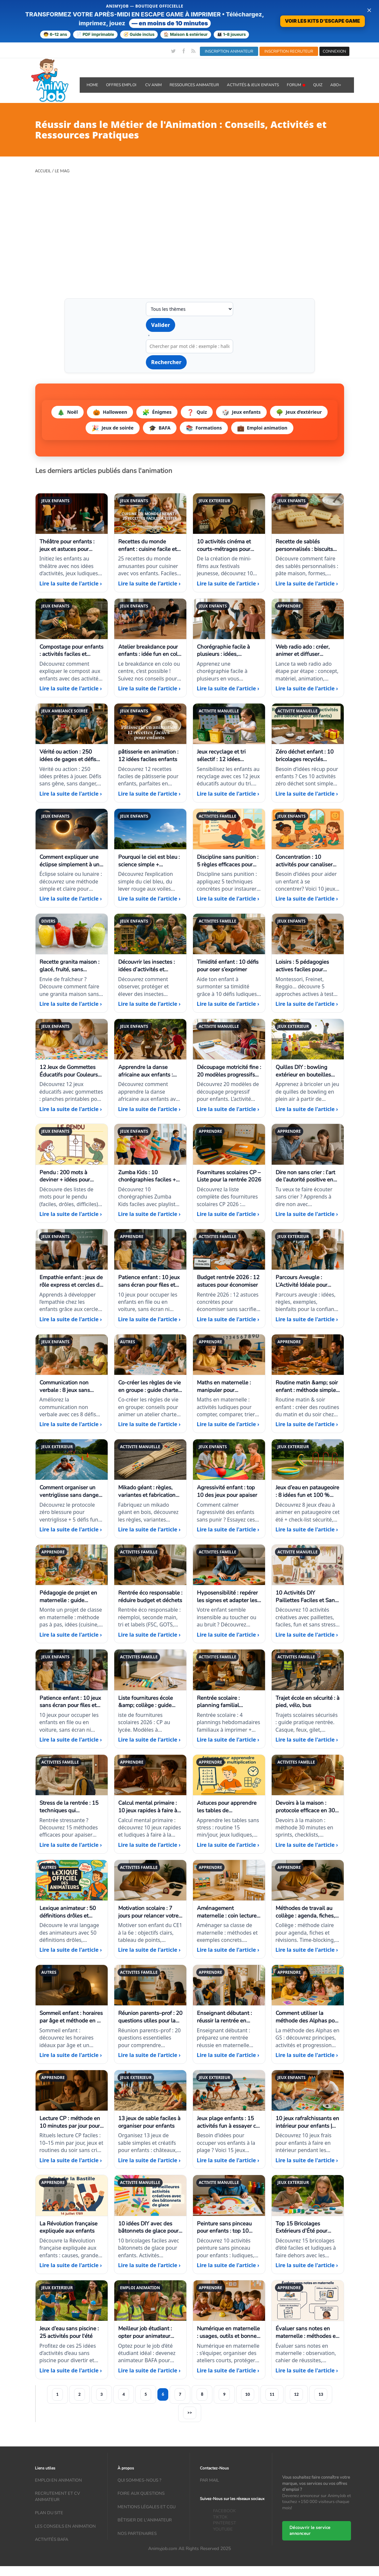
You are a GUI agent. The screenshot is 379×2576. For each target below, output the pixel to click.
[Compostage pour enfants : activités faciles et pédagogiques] (71, 648)
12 (296, 2394)
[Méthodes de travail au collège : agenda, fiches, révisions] (307, 1909)
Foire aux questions (141, 2493)
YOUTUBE (223, 2529)
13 (320, 2394)
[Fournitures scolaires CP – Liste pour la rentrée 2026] (229, 1173)
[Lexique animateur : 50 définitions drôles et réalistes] (71, 1909)
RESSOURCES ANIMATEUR (194, 84)
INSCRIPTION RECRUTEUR (288, 51)
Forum (296, 84)
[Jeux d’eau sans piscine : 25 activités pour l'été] (71, 2329)
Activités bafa (51, 2539)
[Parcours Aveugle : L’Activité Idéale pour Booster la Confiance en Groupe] (307, 1278)
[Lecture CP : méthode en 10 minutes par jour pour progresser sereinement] (71, 2119)
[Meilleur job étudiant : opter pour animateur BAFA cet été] (150, 2329)
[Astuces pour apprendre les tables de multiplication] (229, 1804)
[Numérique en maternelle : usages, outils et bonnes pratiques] (229, 2329)
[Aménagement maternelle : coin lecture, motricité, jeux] (229, 1909)
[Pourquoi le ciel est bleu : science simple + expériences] (150, 858)
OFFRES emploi (121, 84)
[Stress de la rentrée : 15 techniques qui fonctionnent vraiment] (71, 1804)
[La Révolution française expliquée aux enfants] (71, 2224)
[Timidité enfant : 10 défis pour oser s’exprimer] (229, 963)
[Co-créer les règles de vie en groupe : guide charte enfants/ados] (150, 1383)
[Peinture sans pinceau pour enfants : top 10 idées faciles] (229, 2224)
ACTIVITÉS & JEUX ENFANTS (253, 84)
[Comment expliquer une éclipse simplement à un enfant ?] (71, 858)
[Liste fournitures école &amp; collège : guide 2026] (150, 1698)
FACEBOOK (224, 2511)
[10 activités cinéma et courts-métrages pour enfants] (229, 542)
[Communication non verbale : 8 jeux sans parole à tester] (71, 1383)
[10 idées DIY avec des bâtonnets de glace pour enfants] (150, 2224)
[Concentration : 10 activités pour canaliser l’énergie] (307, 858)
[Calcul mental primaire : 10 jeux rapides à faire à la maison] (150, 1804)
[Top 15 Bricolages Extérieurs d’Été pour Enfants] (307, 2224)
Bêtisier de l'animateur (145, 2520)
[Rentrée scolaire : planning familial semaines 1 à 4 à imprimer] (229, 1698)
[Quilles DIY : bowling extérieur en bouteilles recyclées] (307, 1068)
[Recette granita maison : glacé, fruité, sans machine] (71, 963)
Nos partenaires (137, 2534)
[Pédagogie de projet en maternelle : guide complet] (71, 1594)
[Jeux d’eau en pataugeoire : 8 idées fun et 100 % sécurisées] (307, 1488)
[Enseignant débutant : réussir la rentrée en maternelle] (229, 2014)
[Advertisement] (189, 231)
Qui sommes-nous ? (139, 2480)
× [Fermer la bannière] (369, 10)
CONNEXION (334, 51)
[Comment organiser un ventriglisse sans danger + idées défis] (71, 1488)
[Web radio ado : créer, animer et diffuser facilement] (307, 648)
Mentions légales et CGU (147, 2507)
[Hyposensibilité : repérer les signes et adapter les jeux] (229, 1594)
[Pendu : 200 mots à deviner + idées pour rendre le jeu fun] (71, 1173)
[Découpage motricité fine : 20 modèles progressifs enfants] (229, 1068)
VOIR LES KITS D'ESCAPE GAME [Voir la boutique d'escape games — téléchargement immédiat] (322, 21)
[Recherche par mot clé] (189, 346)
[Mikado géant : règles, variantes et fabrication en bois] (150, 1488)
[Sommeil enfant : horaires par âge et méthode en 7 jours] (71, 2014)
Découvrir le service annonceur (310, 2531)
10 (247, 2394)
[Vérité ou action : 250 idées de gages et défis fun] (71, 753)
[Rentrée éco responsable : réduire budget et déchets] (150, 1594)
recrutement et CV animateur (57, 2496)
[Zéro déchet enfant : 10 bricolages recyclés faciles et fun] (307, 753)
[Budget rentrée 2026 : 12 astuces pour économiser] (229, 1278)
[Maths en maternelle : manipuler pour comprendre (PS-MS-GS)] (229, 1383)
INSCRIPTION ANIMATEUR (229, 51)
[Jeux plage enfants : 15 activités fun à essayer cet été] (229, 2119)
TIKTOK (220, 2517)
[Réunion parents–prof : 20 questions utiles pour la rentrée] (150, 2014)
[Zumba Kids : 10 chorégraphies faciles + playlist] (150, 1173)
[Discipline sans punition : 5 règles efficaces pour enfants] (229, 858)
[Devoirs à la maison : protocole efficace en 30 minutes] (307, 1804)
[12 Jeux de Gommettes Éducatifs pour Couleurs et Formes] (71, 1068)
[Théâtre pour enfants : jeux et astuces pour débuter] (71, 542)
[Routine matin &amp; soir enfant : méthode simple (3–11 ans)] (307, 1383)
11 (272, 2394)
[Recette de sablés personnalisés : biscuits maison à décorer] (307, 542)
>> (189, 2412)
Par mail (209, 2480)
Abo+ (335, 84)
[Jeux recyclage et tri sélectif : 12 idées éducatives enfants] (229, 753)
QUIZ (317, 84)
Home (92, 84)
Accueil (43, 171)
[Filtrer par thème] (189, 309)
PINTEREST (224, 2523)
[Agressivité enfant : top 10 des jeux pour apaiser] (229, 1488)
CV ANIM (153, 84)
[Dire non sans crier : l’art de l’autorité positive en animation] (307, 1173)
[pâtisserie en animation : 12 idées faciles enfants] (150, 753)
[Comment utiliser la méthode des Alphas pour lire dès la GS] (307, 2014)
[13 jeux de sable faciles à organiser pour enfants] (150, 2119)
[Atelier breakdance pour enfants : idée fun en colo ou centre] (150, 648)
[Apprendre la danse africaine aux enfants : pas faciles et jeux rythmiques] (150, 1068)
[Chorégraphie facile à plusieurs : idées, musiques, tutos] (229, 648)
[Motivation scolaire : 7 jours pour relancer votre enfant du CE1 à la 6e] (150, 1909)
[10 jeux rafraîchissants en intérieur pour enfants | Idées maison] (307, 2119)
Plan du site (49, 2513)
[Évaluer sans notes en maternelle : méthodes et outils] (307, 2329)
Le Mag (62, 171)
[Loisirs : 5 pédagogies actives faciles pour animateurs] (307, 963)
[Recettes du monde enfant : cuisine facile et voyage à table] (150, 542)
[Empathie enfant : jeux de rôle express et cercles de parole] (71, 1278)
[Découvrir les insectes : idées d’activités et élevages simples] (150, 963)
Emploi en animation (58, 2480)
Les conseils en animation (65, 2526)
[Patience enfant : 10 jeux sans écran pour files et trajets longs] (150, 1278)
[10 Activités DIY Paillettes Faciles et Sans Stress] (307, 1594)
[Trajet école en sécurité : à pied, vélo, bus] (307, 1698)
